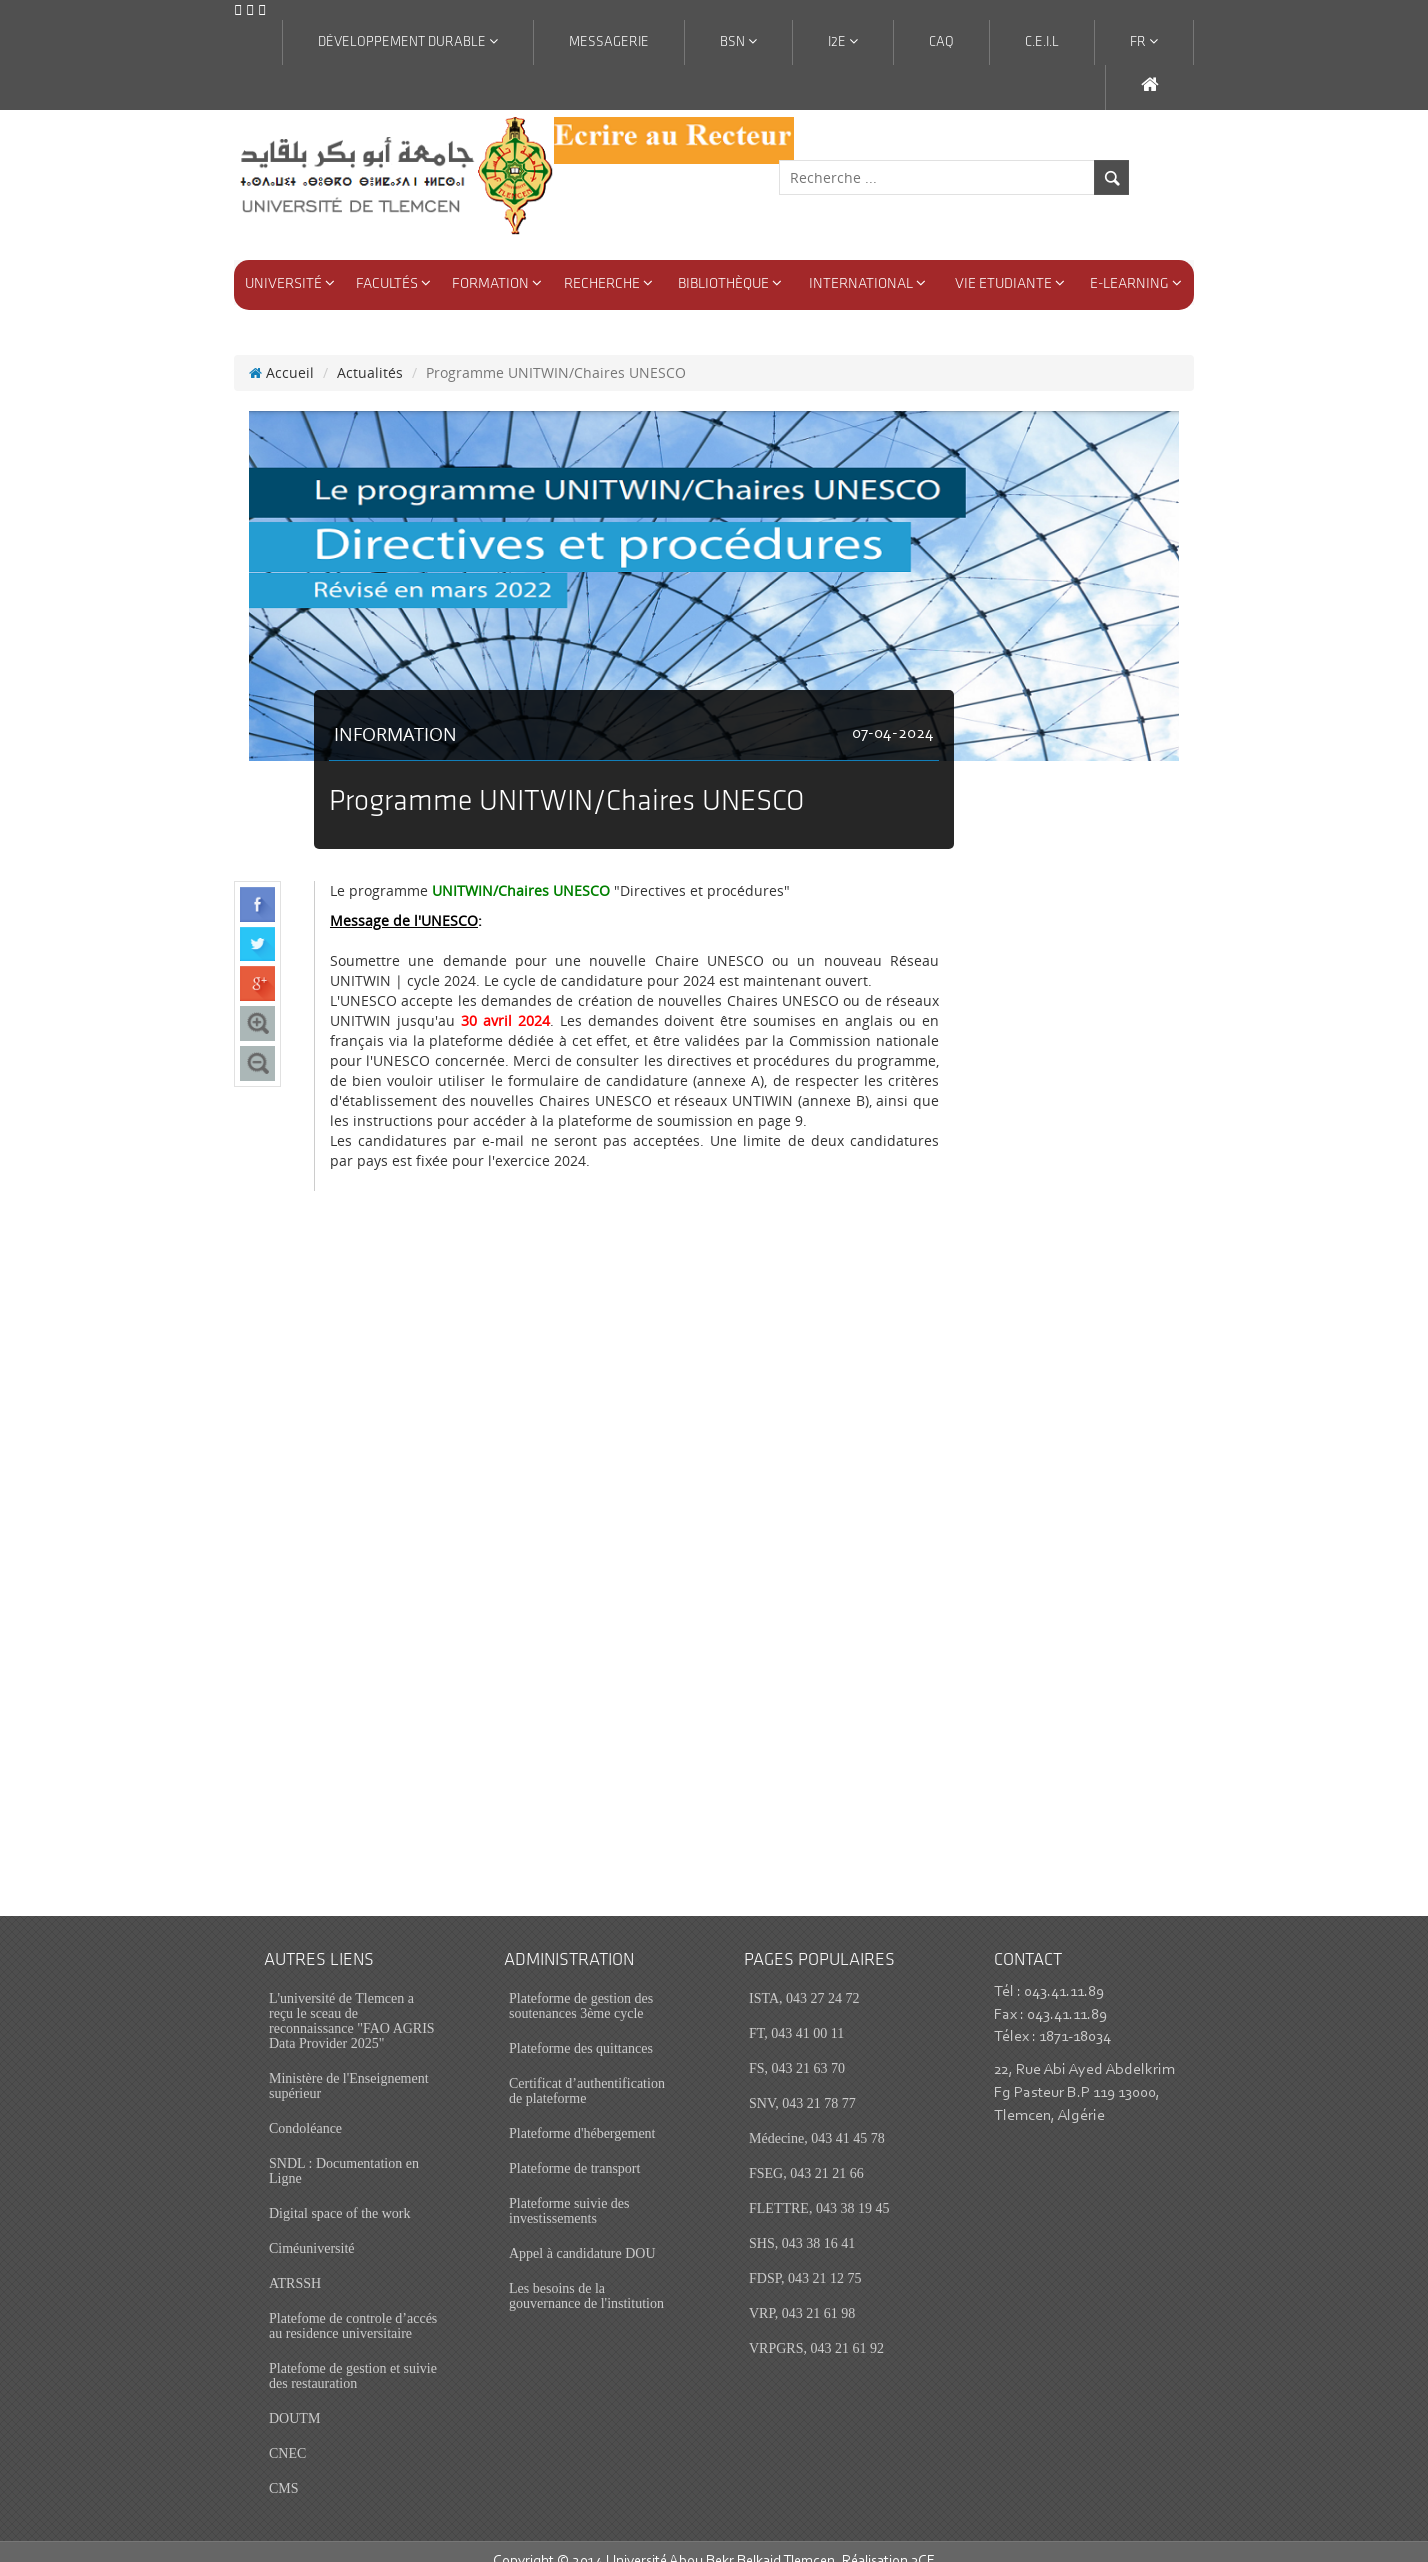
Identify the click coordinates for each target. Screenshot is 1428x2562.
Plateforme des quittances (581, 2028)
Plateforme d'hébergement (582, 2113)
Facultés (393, 283)
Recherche (608, 283)
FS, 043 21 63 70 (797, 2048)
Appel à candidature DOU (582, 2233)
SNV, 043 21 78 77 (802, 2083)
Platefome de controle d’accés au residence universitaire (353, 2306)
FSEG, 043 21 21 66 (806, 2153)
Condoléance (305, 2108)
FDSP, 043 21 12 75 (805, 2258)
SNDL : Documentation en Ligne (344, 2151)
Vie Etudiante (1010, 283)
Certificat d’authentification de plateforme (587, 2071)
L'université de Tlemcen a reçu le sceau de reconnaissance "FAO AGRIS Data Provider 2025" (352, 2001)
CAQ (941, 42)
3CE (923, 2541)
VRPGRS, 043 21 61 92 (816, 2328)
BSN (738, 42)
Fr (1144, 42)
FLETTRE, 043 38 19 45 (819, 2188)
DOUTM (294, 2398)
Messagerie (609, 42)
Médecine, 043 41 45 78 (817, 2118)
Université (290, 283)
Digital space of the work (340, 2193)
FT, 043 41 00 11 (796, 2013)
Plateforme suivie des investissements (569, 2191)
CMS (284, 2468)
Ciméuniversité (312, 2228)
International (867, 283)
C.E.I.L (1042, 42)
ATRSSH (295, 2263)
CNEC (287, 2433)
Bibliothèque (730, 283)
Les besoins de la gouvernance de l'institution (586, 2276)
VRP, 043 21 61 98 (802, 2293)
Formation (497, 283)
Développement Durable (408, 42)
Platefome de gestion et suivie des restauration (353, 2356)
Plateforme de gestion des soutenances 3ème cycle (581, 1986)
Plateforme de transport (574, 2148)
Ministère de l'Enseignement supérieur (349, 2066)
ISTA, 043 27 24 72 (804, 1978)
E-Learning (1136, 283)
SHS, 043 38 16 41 (802, 2223)
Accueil (281, 352)
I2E (843, 42)
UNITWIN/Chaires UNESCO (521, 870)
